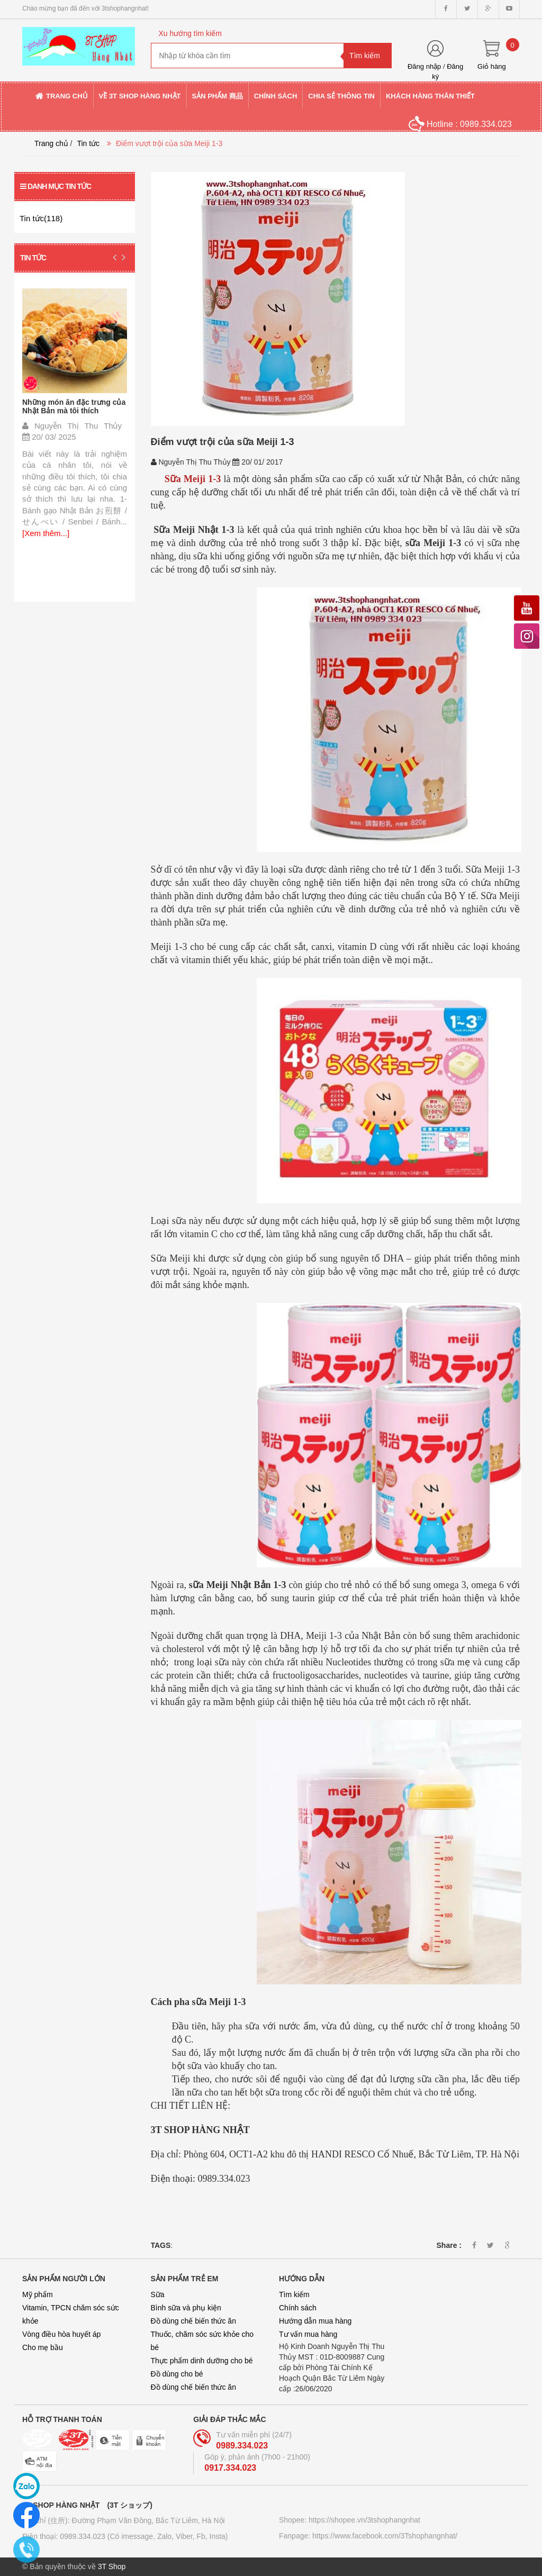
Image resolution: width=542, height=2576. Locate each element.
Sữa (158, 2294)
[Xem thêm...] (45, 533)
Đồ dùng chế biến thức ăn (193, 2321)
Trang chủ (51, 143)
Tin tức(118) (41, 218)
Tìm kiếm (294, 2294)
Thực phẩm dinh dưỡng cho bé (202, 2360)
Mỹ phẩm (37, 2294)
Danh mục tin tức (55, 186)
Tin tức (88, 143)
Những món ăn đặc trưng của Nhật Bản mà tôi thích (73, 406)
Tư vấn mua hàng (308, 2334)
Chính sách (298, 2307)
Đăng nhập (424, 66)
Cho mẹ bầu (42, 2347)
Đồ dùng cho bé (177, 2374)
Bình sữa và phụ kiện (186, 2307)
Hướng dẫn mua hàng (315, 2321)
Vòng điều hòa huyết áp (61, 2334)
